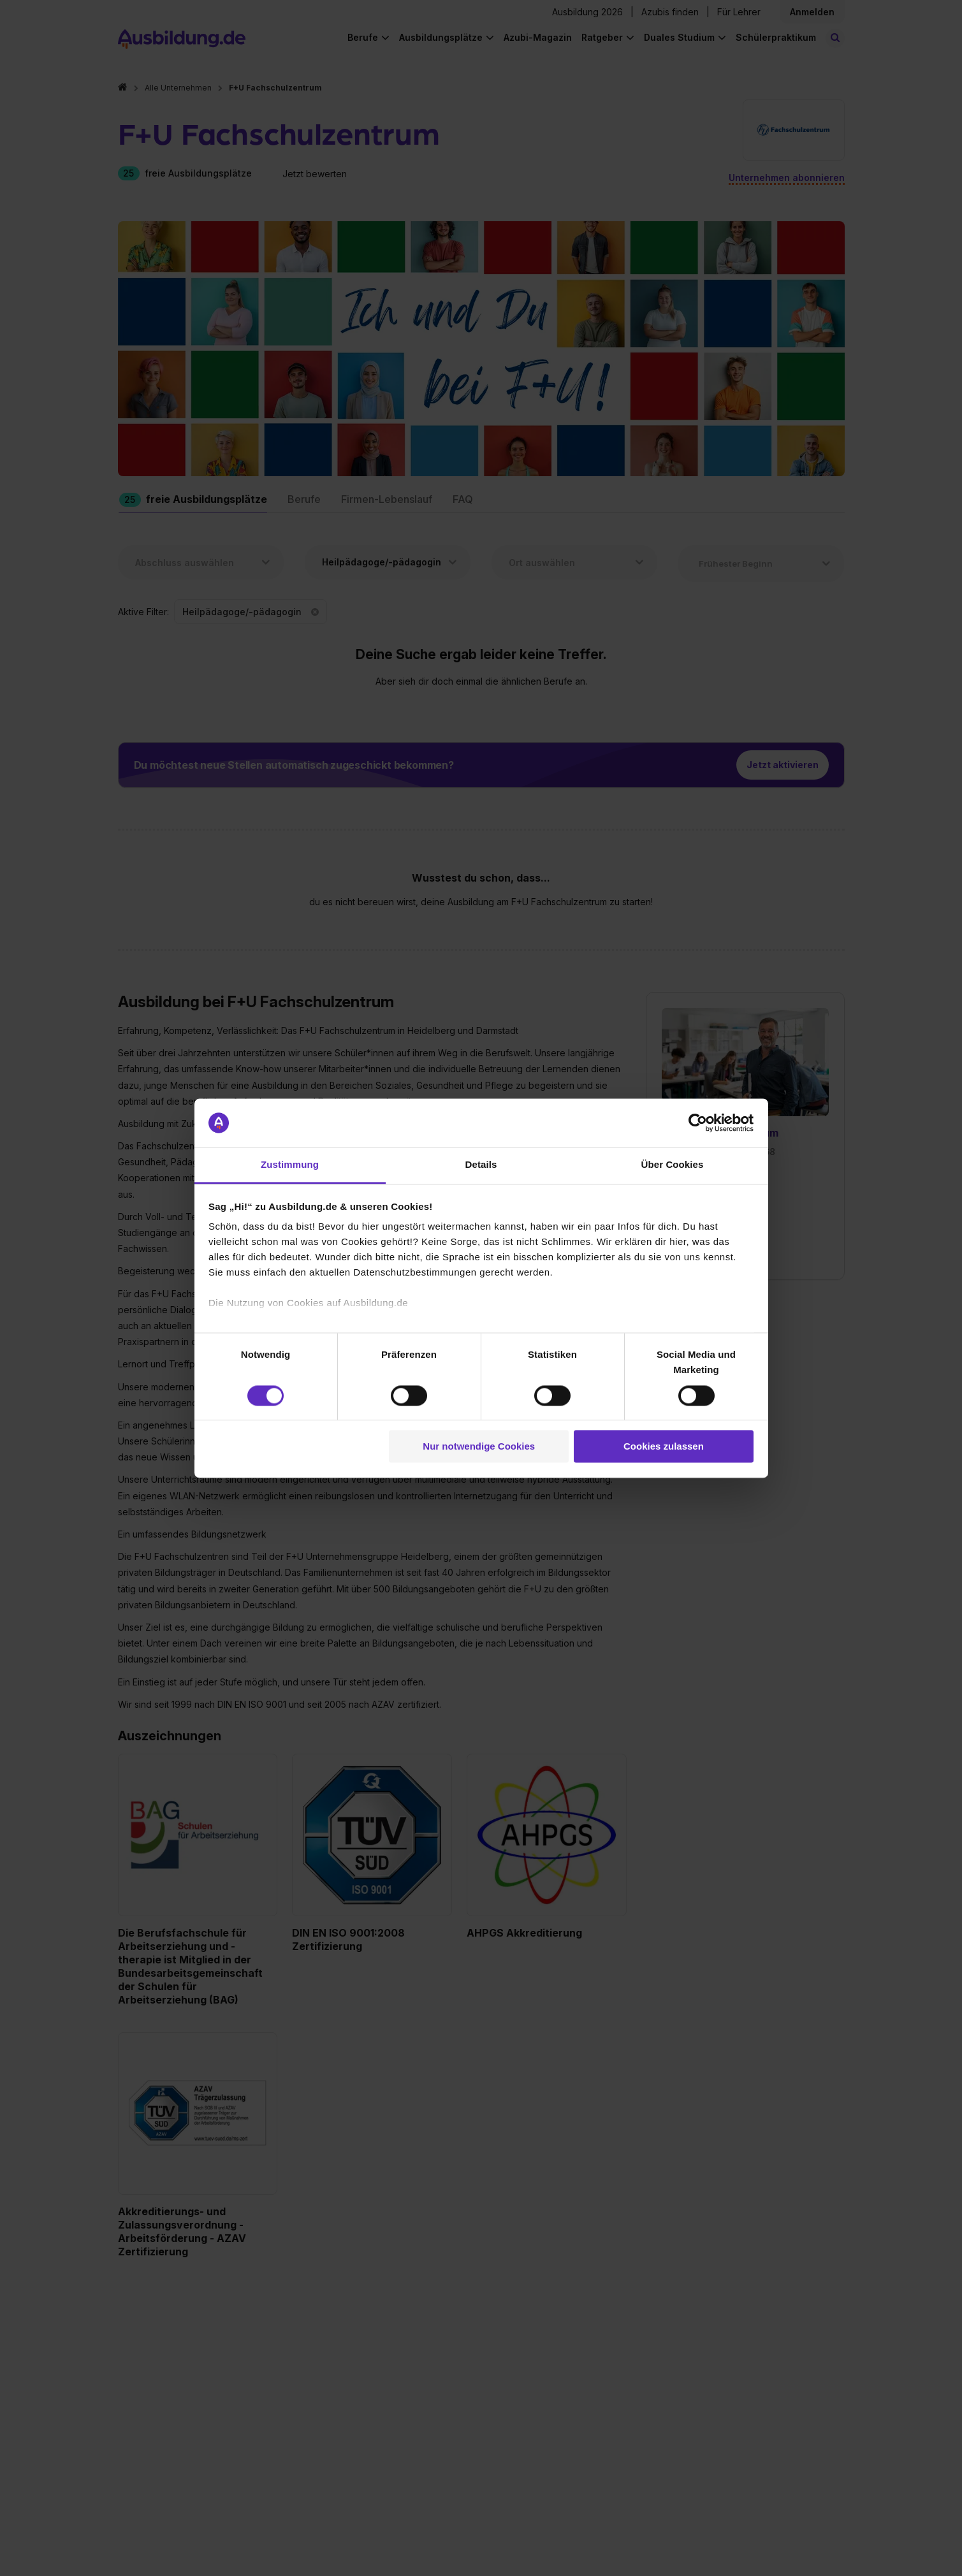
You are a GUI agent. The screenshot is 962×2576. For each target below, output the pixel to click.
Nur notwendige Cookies (479, 1446)
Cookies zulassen (663, 1446)
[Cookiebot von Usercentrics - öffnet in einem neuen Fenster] (698, 1122)
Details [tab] (481, 1165)
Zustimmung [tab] (290, 1165)
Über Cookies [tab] (672, 1165)
